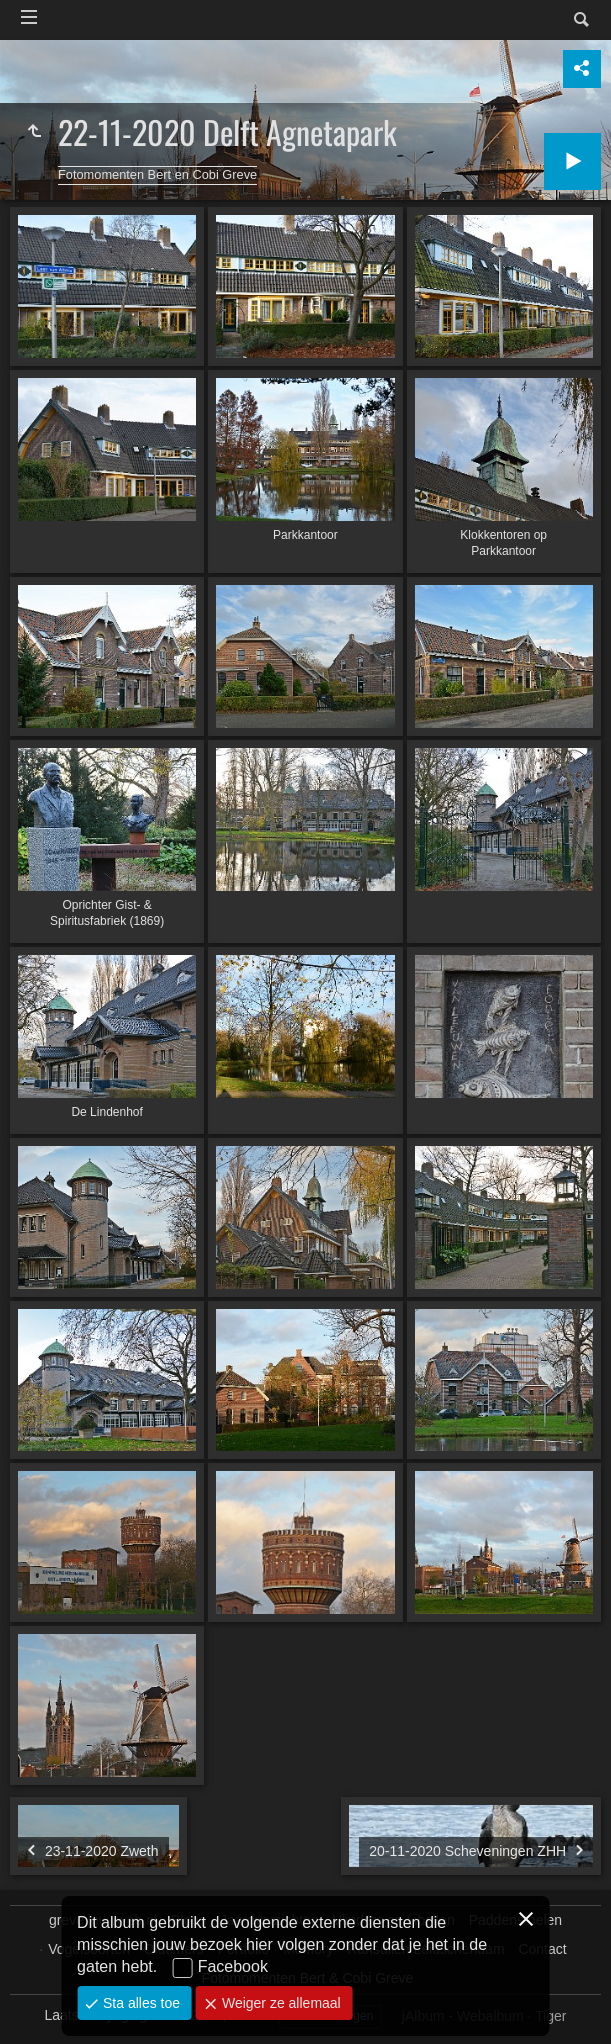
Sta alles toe (139, 2003)
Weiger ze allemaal (279, 2003)
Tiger (550, 2016)
